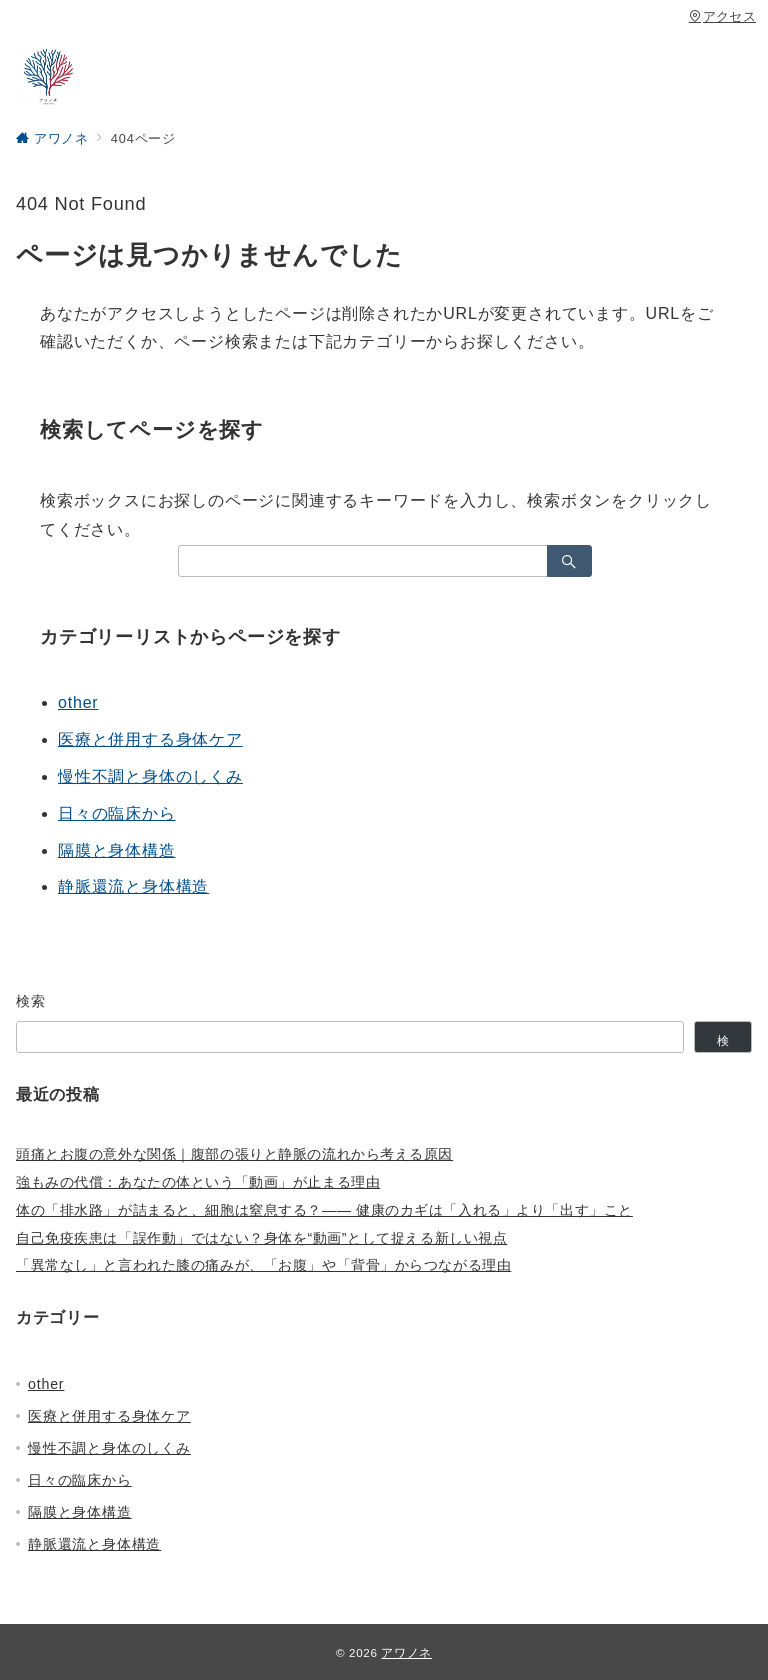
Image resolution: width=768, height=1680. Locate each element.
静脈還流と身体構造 (133, 886)
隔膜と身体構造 (117, 850)
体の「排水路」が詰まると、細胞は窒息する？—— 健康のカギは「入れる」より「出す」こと (324, 1210)
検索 (31, 1001)
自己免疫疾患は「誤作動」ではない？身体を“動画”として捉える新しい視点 (261, 1238)
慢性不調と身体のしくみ (150, 776)
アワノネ (406, 1652)
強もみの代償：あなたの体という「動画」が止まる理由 (198, 1182)
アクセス (722, 16)
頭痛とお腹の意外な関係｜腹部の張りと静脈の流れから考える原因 (234, 1154)
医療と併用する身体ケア (150, 739)
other (78, 702)
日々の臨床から (117, 813)
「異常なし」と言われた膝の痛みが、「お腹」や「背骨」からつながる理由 (263, 1265)
